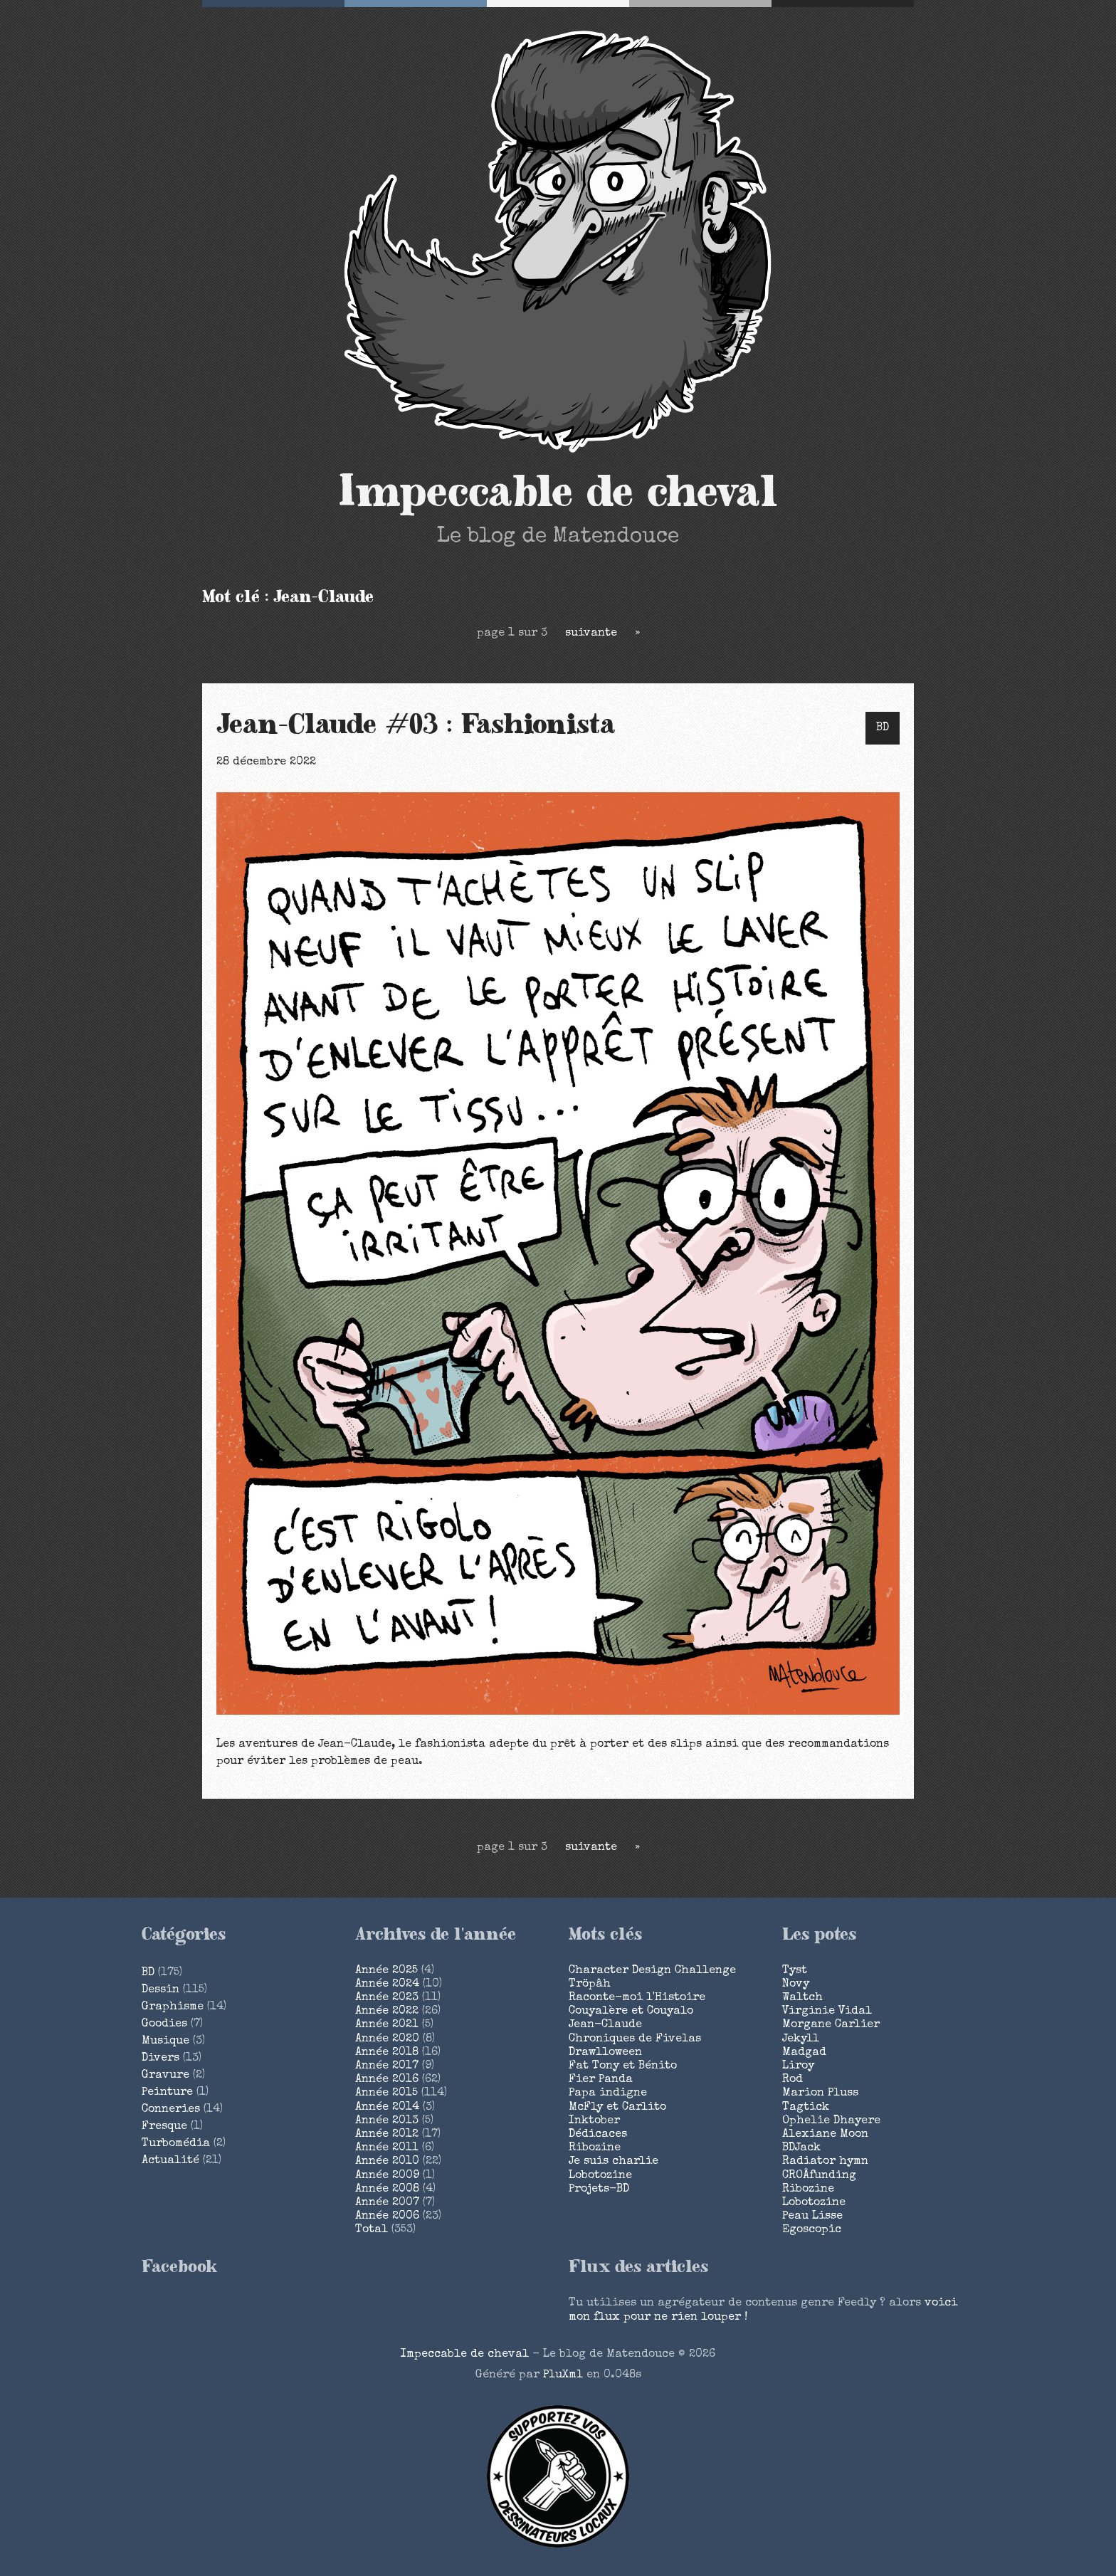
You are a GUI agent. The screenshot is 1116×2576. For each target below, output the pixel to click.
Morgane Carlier (831, 2025)
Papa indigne (608, 2093)
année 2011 (386, 2148)
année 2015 (386, 2093)
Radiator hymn (825, 2161)
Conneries (171, 2109)
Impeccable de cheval (558, 493)
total (373, 2230)
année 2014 (387, 2107)
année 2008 (387, 2189)
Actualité (170, 2161)
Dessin (160, 1990)
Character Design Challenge (652, 1971)
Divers (160, 2058)
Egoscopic (811, 2230)
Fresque (164, 2127)
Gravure (165, 2075)
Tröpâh (590, 1984)
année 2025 (386, 1971)
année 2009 (387, 2176)
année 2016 (386, 2080)
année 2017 (386, 2066)
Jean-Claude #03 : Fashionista (415, 725)
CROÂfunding (819, 2176)
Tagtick (805, 2107)
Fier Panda (601, 2080)
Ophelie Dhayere (831, 2121)
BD (882, 728)
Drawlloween (605, 2053)
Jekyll (800, 2039)
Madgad (804, 2053)
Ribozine (595, 2148)
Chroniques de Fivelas (635, 2039)
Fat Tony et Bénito (623, 2066)
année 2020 (387, 2039)
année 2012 (386, 2134)
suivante (591, 633)
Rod (792, 2080)
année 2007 (387, 2203)
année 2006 (387, 2216)
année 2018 (386, 2053)
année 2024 (387, 1984)
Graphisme (173, 2007)
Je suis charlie (613, 2161)
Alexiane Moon (825, 2134)
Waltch (802, 1998)
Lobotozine (600, 2176)
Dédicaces (598, 2134)
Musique (165, 2041)
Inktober (594, 2121)
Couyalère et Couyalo (631, 2011)
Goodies (164, 2024)
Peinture (167, 2092)
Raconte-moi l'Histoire (637, 1998)
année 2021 (386, 2025)
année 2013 (386, 2121)
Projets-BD (599, 2189)
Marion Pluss (820, 2093)
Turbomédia (176, 2144)
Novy (795, 1984)
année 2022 (386, 2011)
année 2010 (387, 2161)
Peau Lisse (812, 2216)
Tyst (794, 1971)
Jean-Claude (605, 2025)
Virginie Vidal (827, 2011)
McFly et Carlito (617, 2107)
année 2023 (386, 1998)
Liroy (798, 2066)
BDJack (801, 2148)
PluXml (563, 2375)
